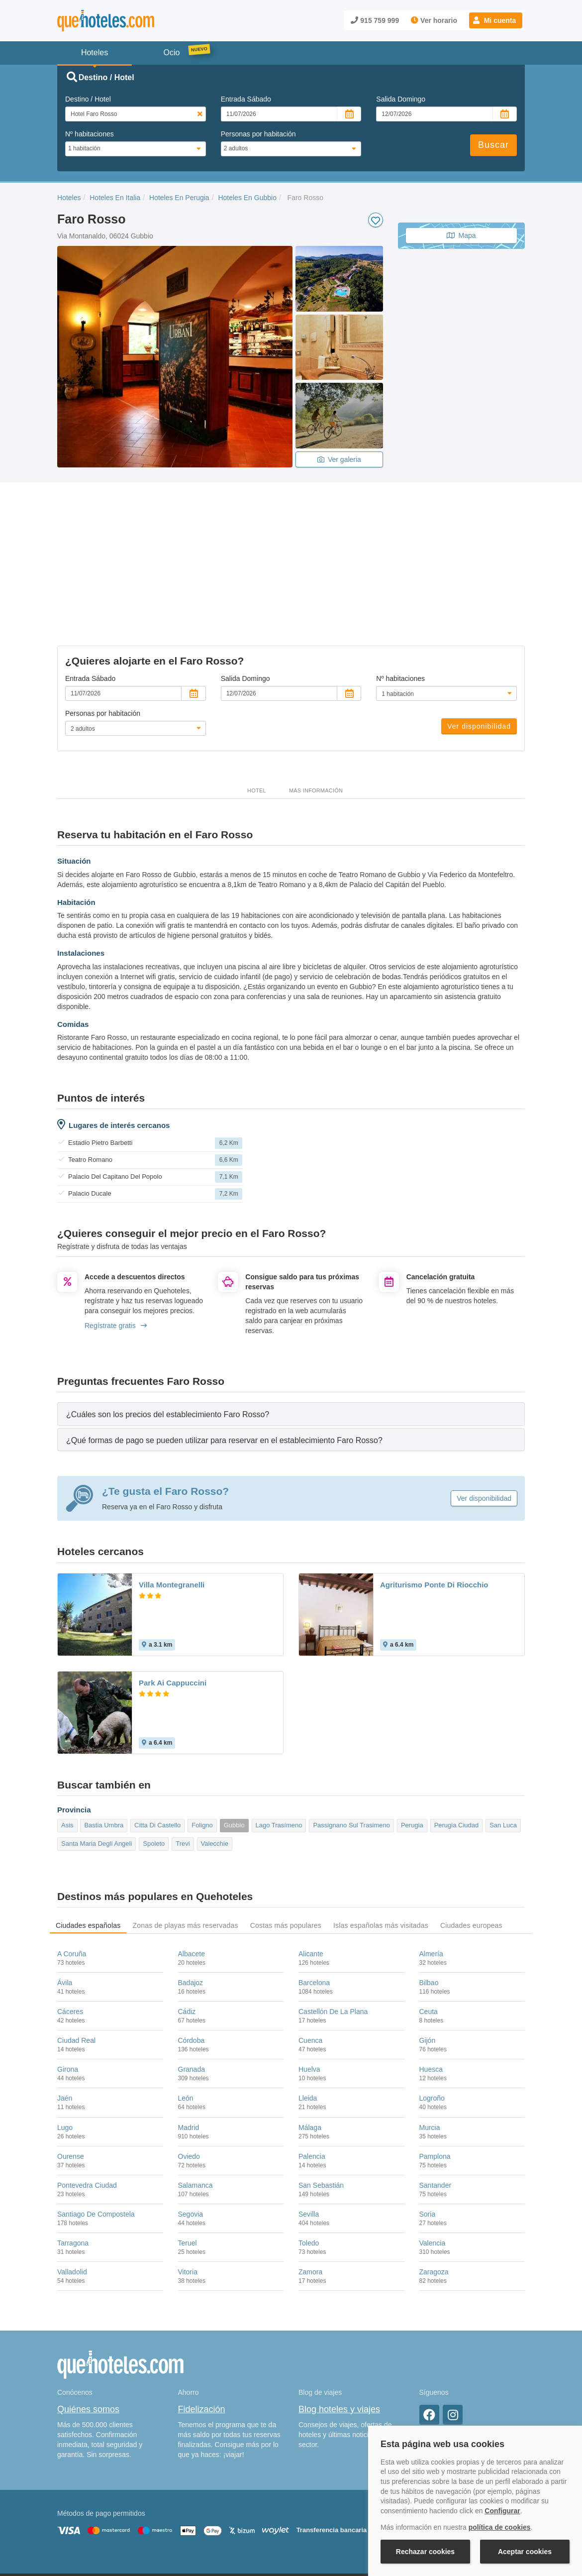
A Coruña (71, 1870)
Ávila (64, 1899)
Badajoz (190, 1899)
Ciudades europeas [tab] (471, 1842)
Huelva (309, 1986)
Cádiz (187, 1928)
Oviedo (189, 2073)
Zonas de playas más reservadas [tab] (185, 1842)
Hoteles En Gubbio (247, 198)
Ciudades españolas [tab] (88, 1842)
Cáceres (70, 1928)
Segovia (190, 2131)
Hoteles (69, 198)
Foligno (202, 1742)
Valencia (432, 2160)
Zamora (310, 2189)
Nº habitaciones (89, 134)
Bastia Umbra (103, 1742)
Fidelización (201, 2326)
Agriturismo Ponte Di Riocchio (434, 1501)
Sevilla (308, 2131)
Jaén (64, 2015)
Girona (67, 1986)
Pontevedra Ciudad (87, 2102)
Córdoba (191, 1957)
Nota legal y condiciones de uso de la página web (123, 2515)
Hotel (256, 707)
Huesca (431, 1986)
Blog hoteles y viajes (339, 2326)
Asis (67, 1742)
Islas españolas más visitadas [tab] (380, 1842)
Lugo (65, 2044)
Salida (400, 99)
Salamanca (195, 2102)
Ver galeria (339, 459)
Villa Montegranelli (171, 1501)
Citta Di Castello (157, 1742)
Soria (427, 2131)
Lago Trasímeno (279, 1742)
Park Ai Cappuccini (172, 1599)
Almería (431, 1870)
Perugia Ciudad (456, 1742)
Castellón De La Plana (333, 1928)
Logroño (432, 2015)
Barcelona (314, 1899)
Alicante (310, 1870)
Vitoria (187, 2189)
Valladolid (72, 2189)
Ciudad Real (76, 1957)
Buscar (493, 145)
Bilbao (429, 1899)
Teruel (187, 2160)
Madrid (188, 2044)
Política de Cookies (223, 2515)
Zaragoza (434, 2189)
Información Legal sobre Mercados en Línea (115, 2529)
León (186, 2015)
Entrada (246, 99)
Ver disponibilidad (479, 643)
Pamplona (435, 2073)
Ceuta (428, 1928)
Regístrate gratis (116, 1242)
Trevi (183, 1760)
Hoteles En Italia (115, 198)
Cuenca (310, 1957)
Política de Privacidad (287, 2515)
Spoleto (154, 1760)
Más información (316, 707)
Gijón (427, 1957)
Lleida (307, 2015)
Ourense (70, 2073)
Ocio (172, 52)
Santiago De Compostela (96, 2131)
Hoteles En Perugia (179, 198)
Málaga (309, 2044)
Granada (191, 1986)
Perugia (412, 1742)
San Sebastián (321, 2102)
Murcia (429, 2044)
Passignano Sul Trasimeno (351, 1742)
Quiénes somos (88, 2326)
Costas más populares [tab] (285, 1842)
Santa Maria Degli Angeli (96, 1760)
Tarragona (73, 2160)
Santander (435, 2102)
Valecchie (214, 1760)
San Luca (503, 1742)
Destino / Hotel (88, 99)
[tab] (291, 1331)
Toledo (308, 2160)
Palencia (311, 2073)
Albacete (191, 1870)
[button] (495, 20)
